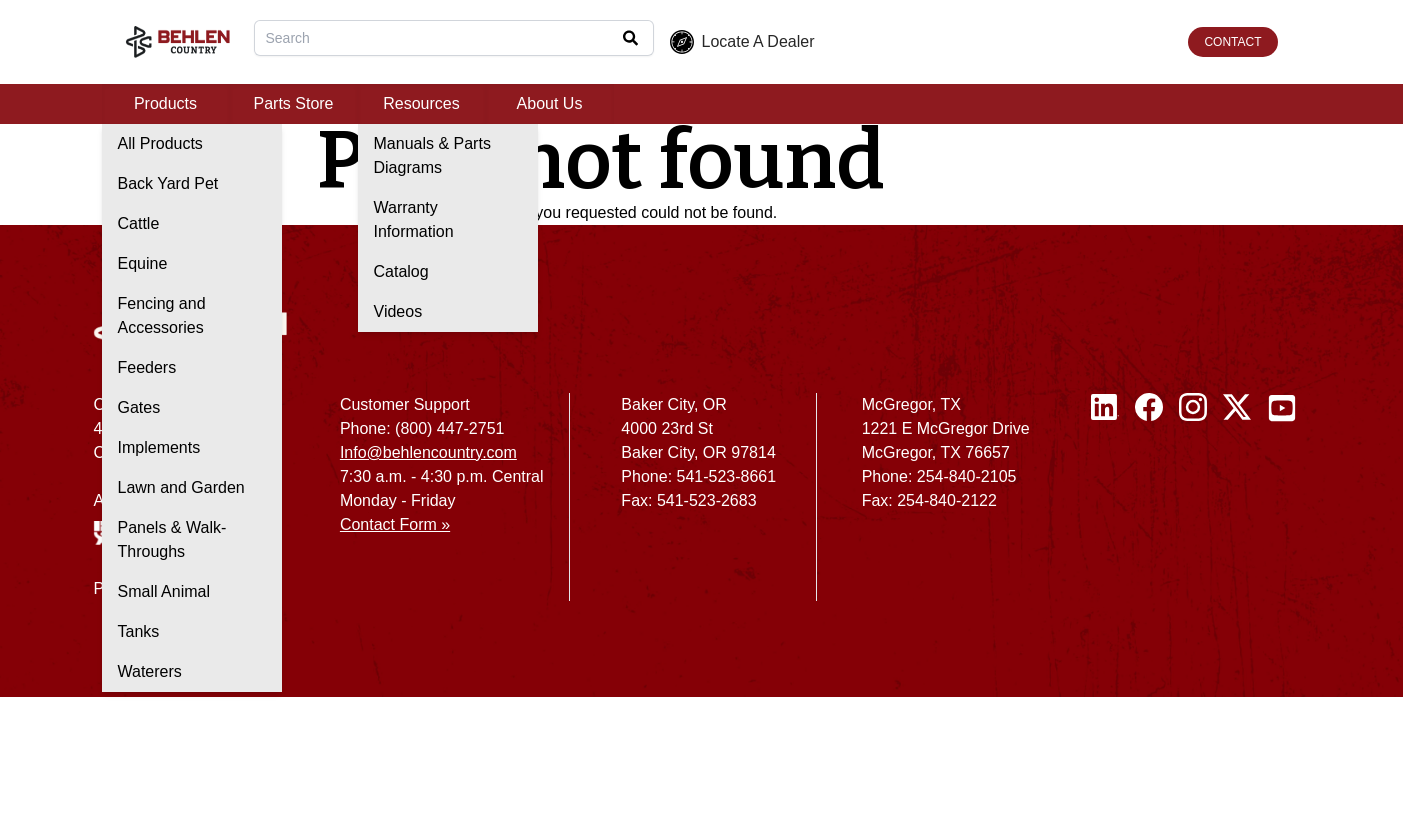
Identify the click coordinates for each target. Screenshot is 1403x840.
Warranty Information (414, 219)
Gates (139, 407)
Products (165, 103)
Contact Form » (395, 524)
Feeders (147, 367)
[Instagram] (1193, 505)
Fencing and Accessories (162, 315)
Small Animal (164, 591)
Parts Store (293, 103)
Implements (159, 447)
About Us (550, 103)
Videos (398, 311)
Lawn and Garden (181, 487)
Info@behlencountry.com (428, 452)
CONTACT (1232, 42)
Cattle (139, 223)
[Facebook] (1149, 505)
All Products (160, 143)
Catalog (401, 271)
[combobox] (454, 38)
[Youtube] (1282, 505)
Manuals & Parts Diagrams (432, 155)
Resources (421, 103)
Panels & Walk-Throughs (172, 539)
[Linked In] (1105, 505)
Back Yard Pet (168, 183)
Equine (143, 263)
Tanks (139, 631)
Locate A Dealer (742, 42)
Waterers (150, 671)
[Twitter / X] (1237, 505)
